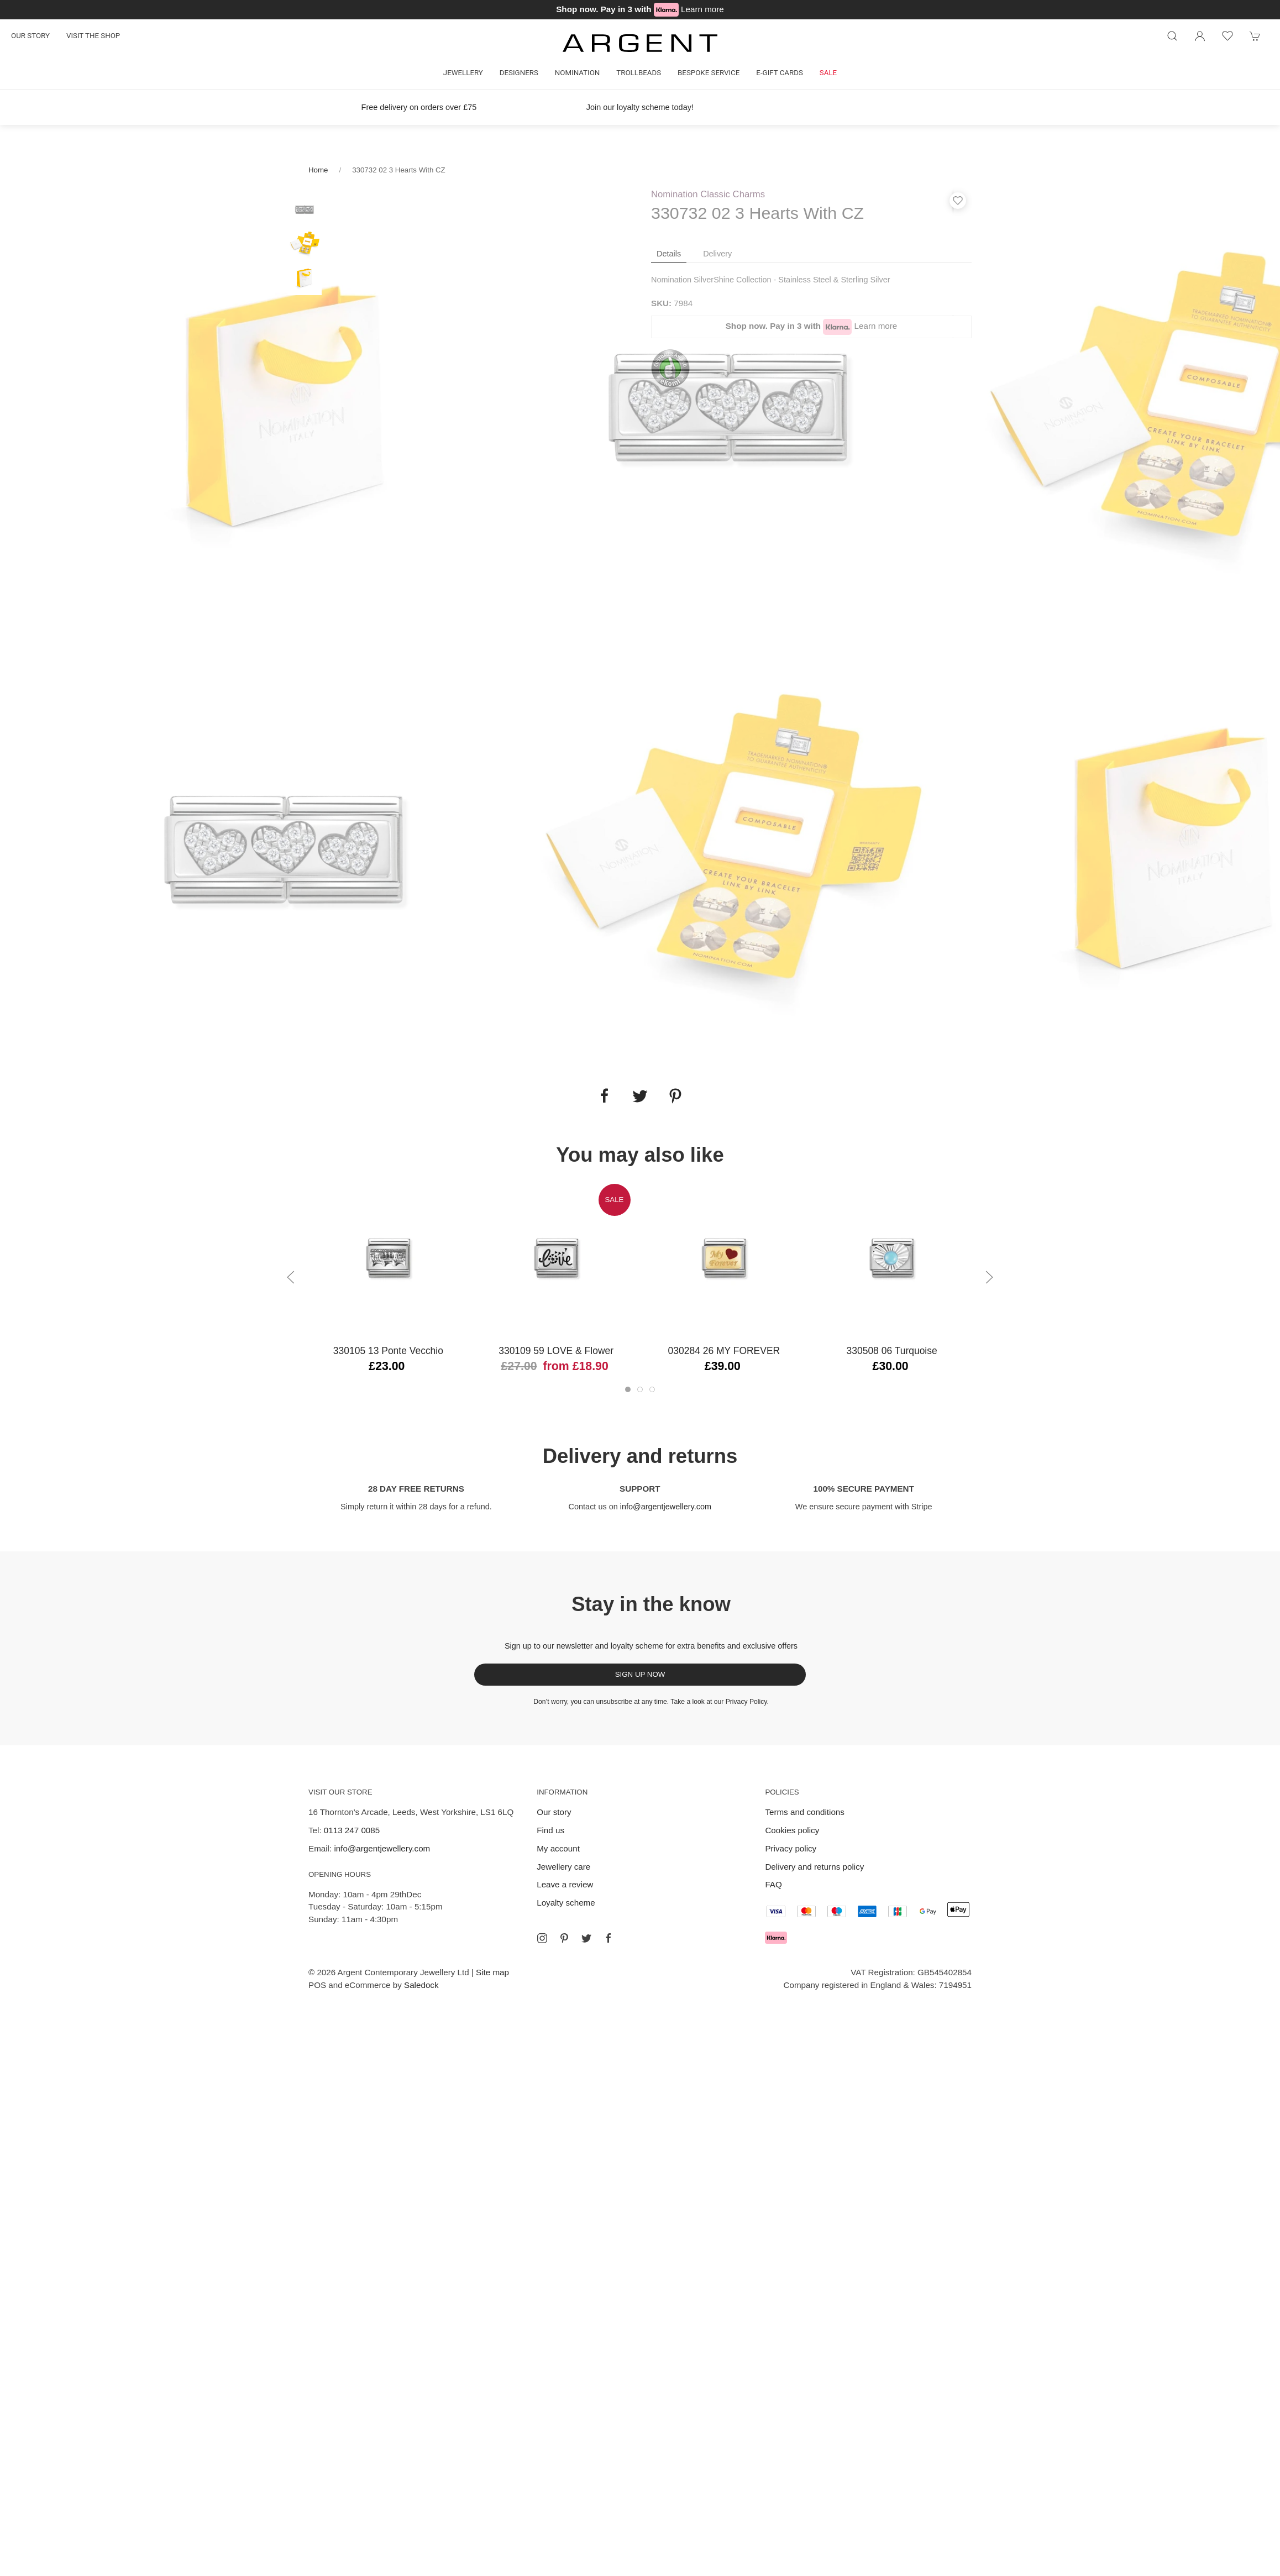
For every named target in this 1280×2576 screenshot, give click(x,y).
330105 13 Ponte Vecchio (388, 1350)
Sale (828, 73)
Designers (519, 73)
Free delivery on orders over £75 (419, 107)
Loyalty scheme (566, 1902)
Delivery (717, 253)
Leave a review (565, 1884)
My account (558, 1848)
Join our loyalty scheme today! (640, 107)
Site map (492, 1972)
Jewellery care (563, 1866)
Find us (550, 1830)
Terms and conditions (804, 1812)
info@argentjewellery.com (665, 1506)
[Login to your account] (1200, 36)
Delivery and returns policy (814, 1866)
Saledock (421, 1985)
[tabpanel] (287, 407)
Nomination (577, 73)
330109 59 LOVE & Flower (556, 1350)
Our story (30, 36)
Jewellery (463, 73)
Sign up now (640, 1674)
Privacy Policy (746, 1702)
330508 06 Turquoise (892, 1350)
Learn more (702, 9)
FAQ (773, 1884)
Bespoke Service (708, 73)
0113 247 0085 (352, 1830)
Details (669, 253)
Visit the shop (93, 36)
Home (318, 170)
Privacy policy (790, 1848)
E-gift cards (779, 73)
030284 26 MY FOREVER (724, 1350)
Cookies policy (792, 1830)
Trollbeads (638, 73)
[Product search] (1172, 36)
